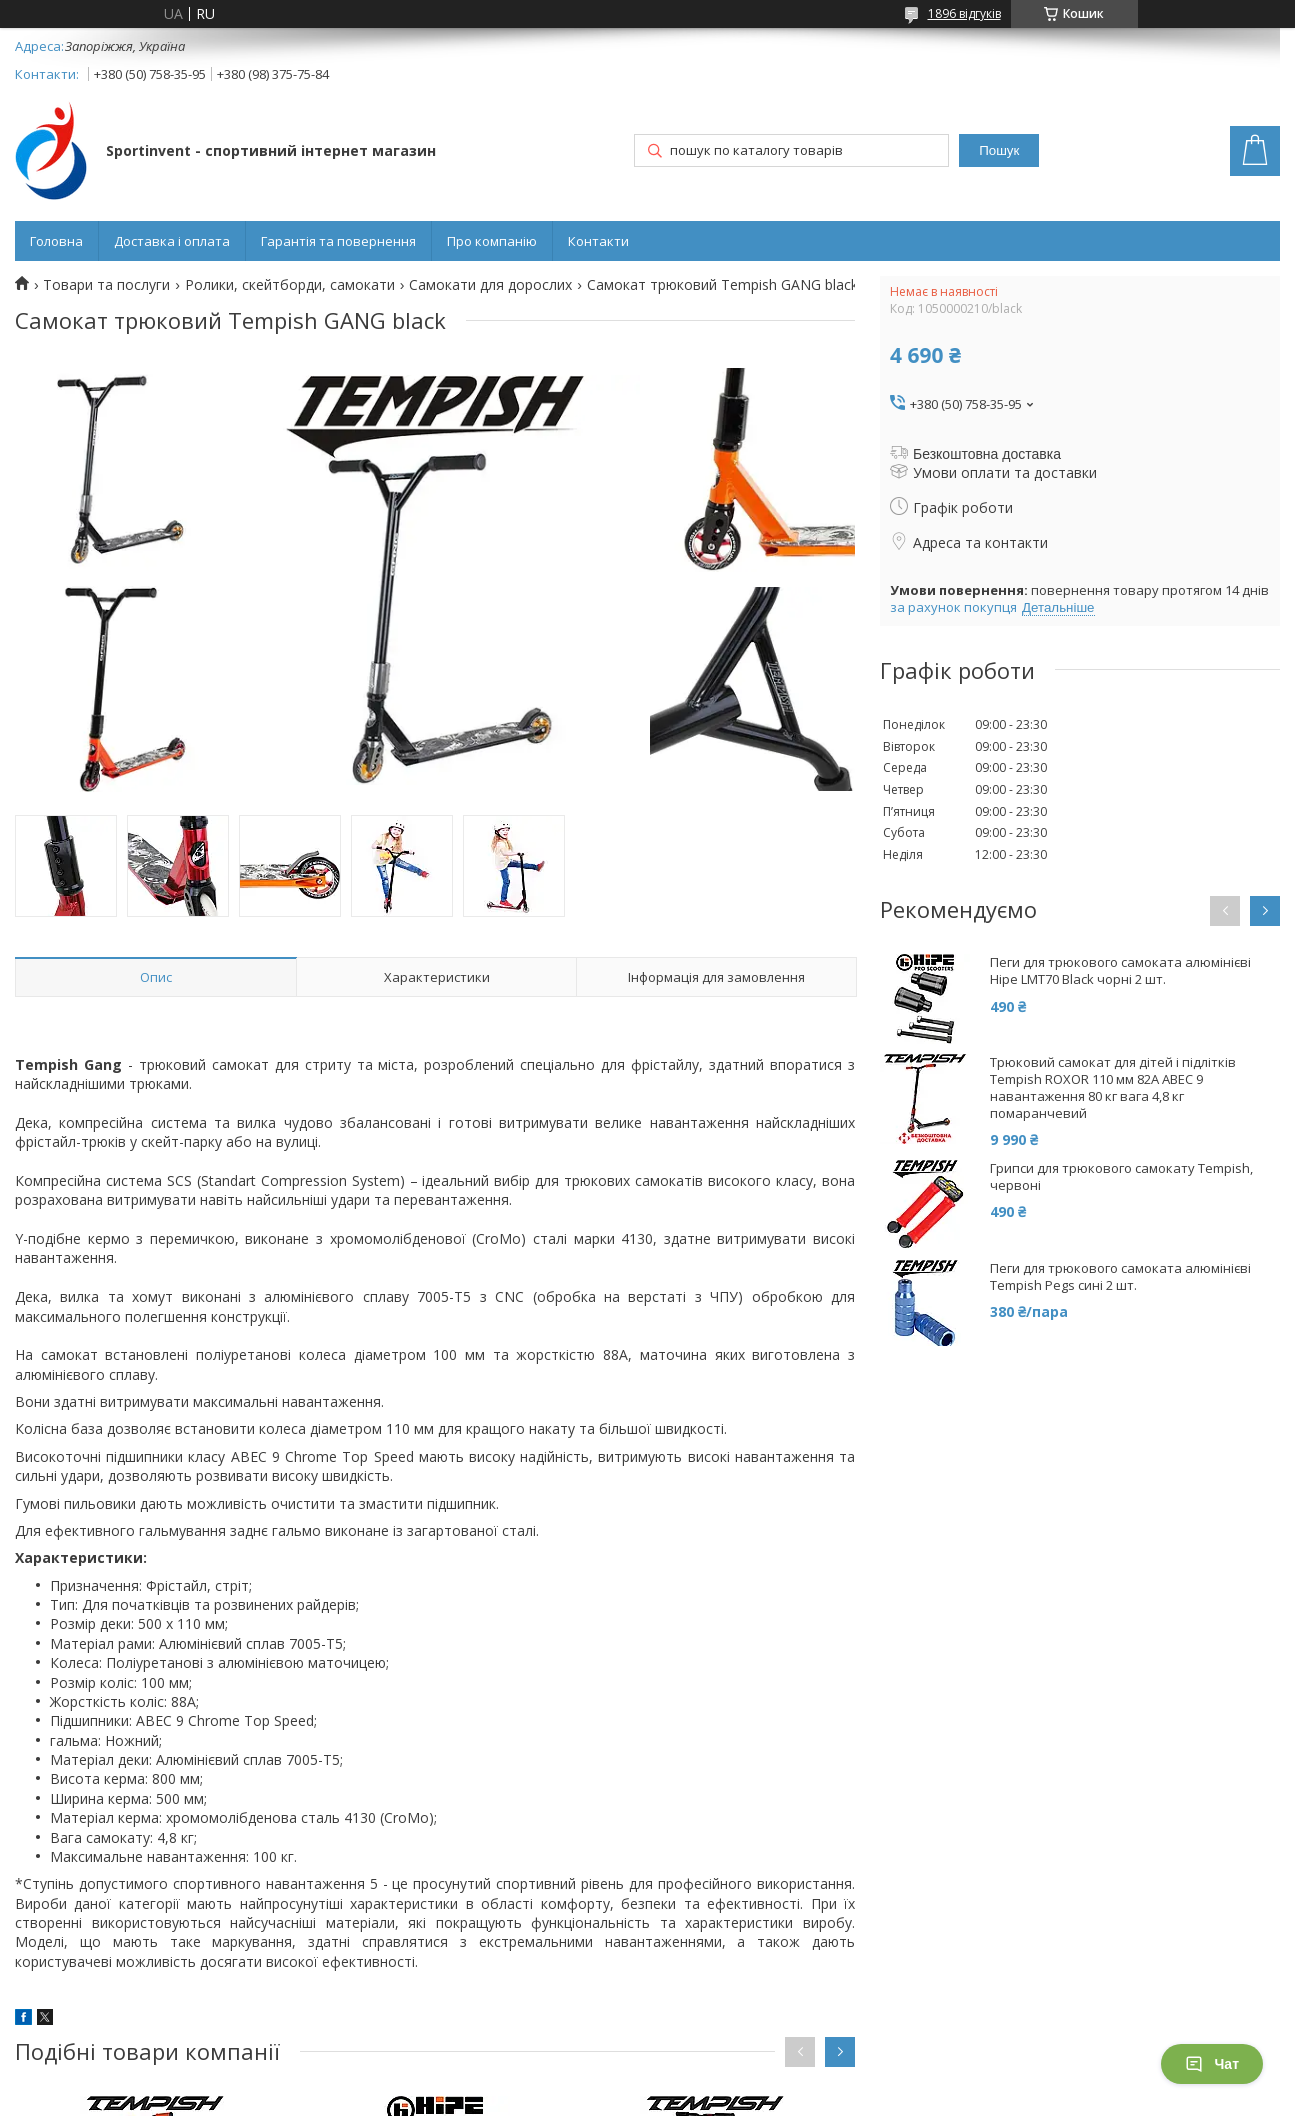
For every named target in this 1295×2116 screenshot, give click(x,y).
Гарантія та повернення (338, 241)
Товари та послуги (106, 285)
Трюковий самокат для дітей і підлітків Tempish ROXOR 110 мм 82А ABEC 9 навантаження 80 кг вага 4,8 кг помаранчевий (1113, 1088)
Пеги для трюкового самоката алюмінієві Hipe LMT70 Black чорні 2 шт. (1120, 971)
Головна (56, 241)
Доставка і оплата (172, 241)
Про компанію (492, 241)
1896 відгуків (964, 13)
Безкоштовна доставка (987, 454)
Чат (1212, 2064)
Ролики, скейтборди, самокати (290, 285)
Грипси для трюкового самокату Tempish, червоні (1121, 1177)
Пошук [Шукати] (999, 150)
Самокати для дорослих (490, 285)
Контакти (598, 241)
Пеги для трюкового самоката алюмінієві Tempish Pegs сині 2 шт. (1120, 1277)
